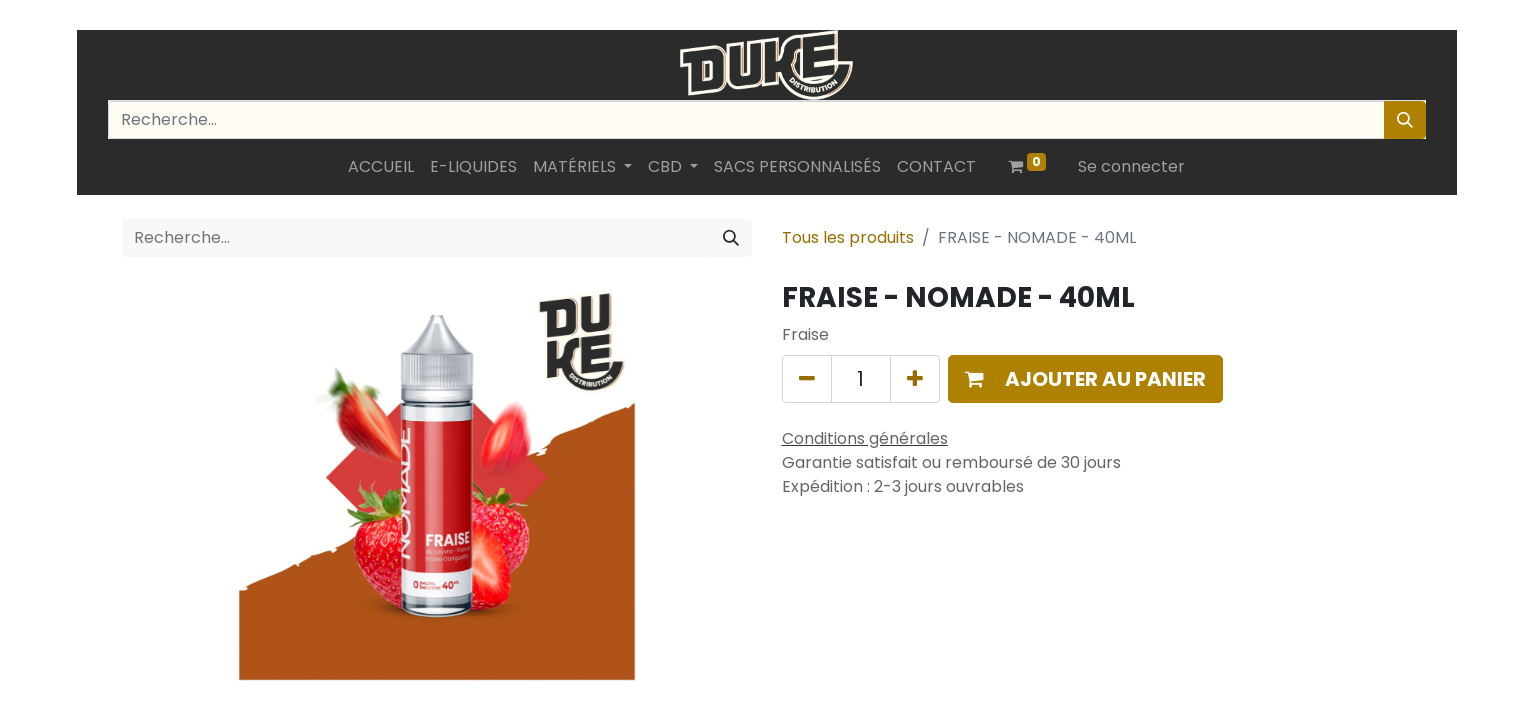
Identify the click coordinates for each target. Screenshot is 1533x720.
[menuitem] (381, 167)
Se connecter (1131, 166)
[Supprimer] (807, 379)
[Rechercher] (1405, 120)
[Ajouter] (915, 379)
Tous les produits (848, 237)
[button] (1086, 379)
